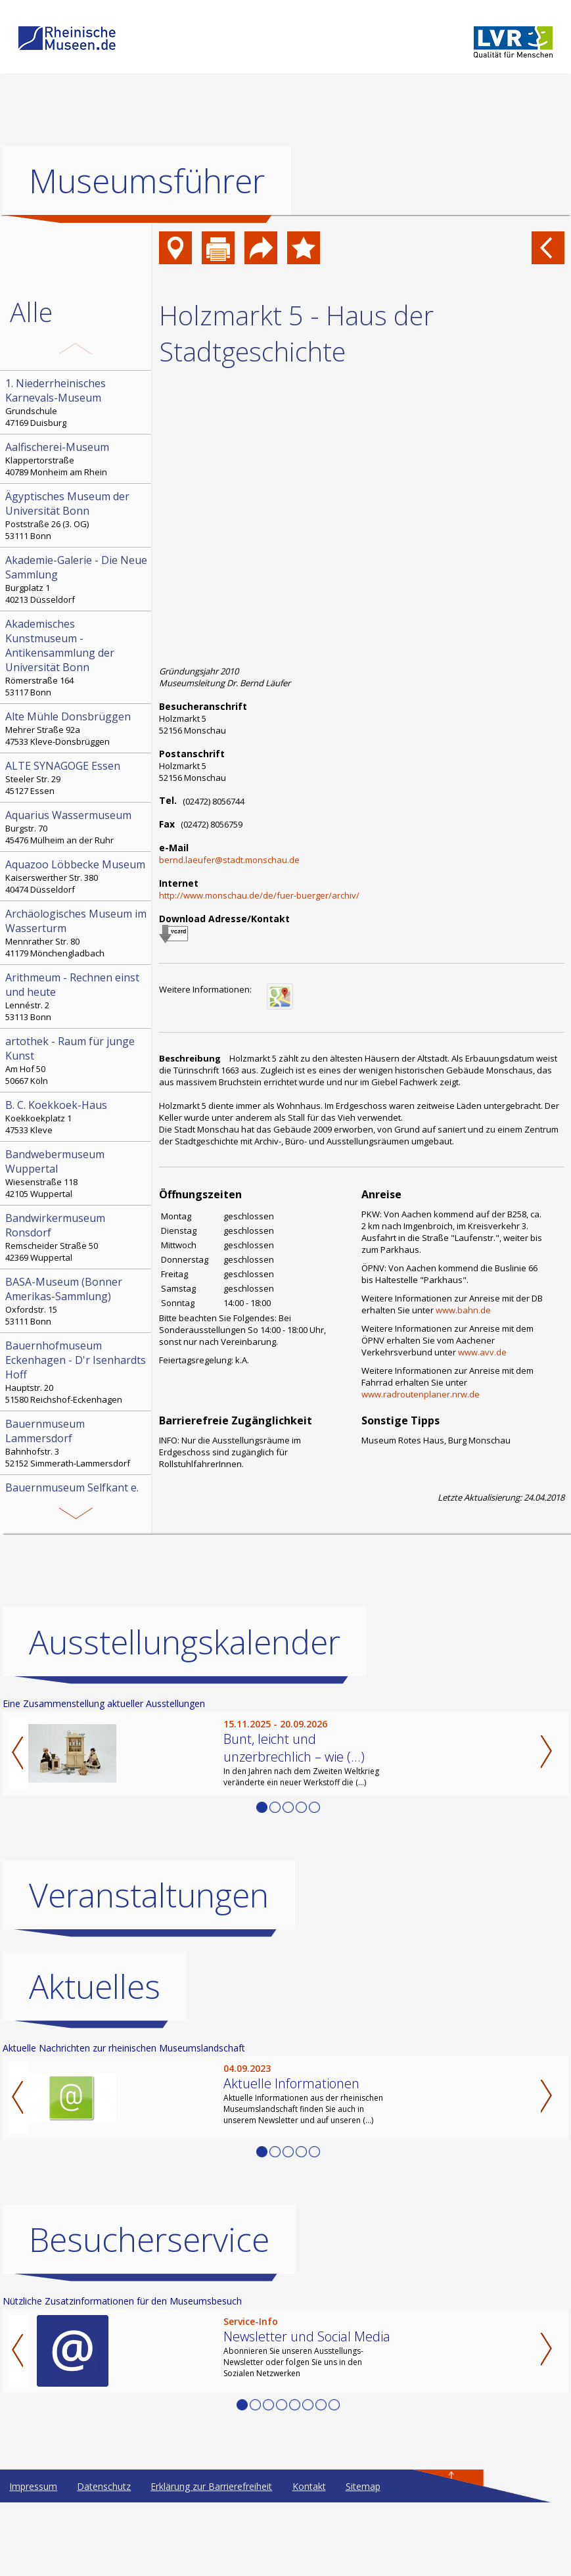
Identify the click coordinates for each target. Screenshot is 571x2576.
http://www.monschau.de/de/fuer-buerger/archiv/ (259, 895)
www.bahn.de (463, 1310)
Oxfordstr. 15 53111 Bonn (76, 1301)
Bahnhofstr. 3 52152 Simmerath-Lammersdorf (76, 1443)
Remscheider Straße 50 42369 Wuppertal (76, 1237)
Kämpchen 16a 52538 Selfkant (76, 1506)
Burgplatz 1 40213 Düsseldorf (76, 579)
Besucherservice (149, 2313)
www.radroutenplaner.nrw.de (420, 1394)
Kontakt (309, 2560)
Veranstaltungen (149, 1968)
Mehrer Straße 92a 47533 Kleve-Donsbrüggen (76, 728)
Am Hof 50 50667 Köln (76, 1060)
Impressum (33, 2560)
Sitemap (363, 2560)
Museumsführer (147, 180)
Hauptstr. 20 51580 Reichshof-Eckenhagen (76, 1371)
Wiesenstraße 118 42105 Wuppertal (76, 1173)
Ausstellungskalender (184, 1715)
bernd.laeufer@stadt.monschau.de (229, 860)
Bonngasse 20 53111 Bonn (76, 1563)
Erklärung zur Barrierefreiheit (211, 2560)
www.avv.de (482, 1352)
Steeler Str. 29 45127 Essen (76, 778)
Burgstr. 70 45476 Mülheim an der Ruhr (76, 827)
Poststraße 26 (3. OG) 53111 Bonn (76, 515)
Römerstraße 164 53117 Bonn (76, 657)
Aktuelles (94, 2060)
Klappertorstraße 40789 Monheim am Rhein (76, 459)
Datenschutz (104, 2560)
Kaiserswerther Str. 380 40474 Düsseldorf (76, 876)
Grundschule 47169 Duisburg (76, 402)
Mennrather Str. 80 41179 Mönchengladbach (76, 932)
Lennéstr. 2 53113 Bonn (76, 996)
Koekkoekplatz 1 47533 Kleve (76, 1117)
